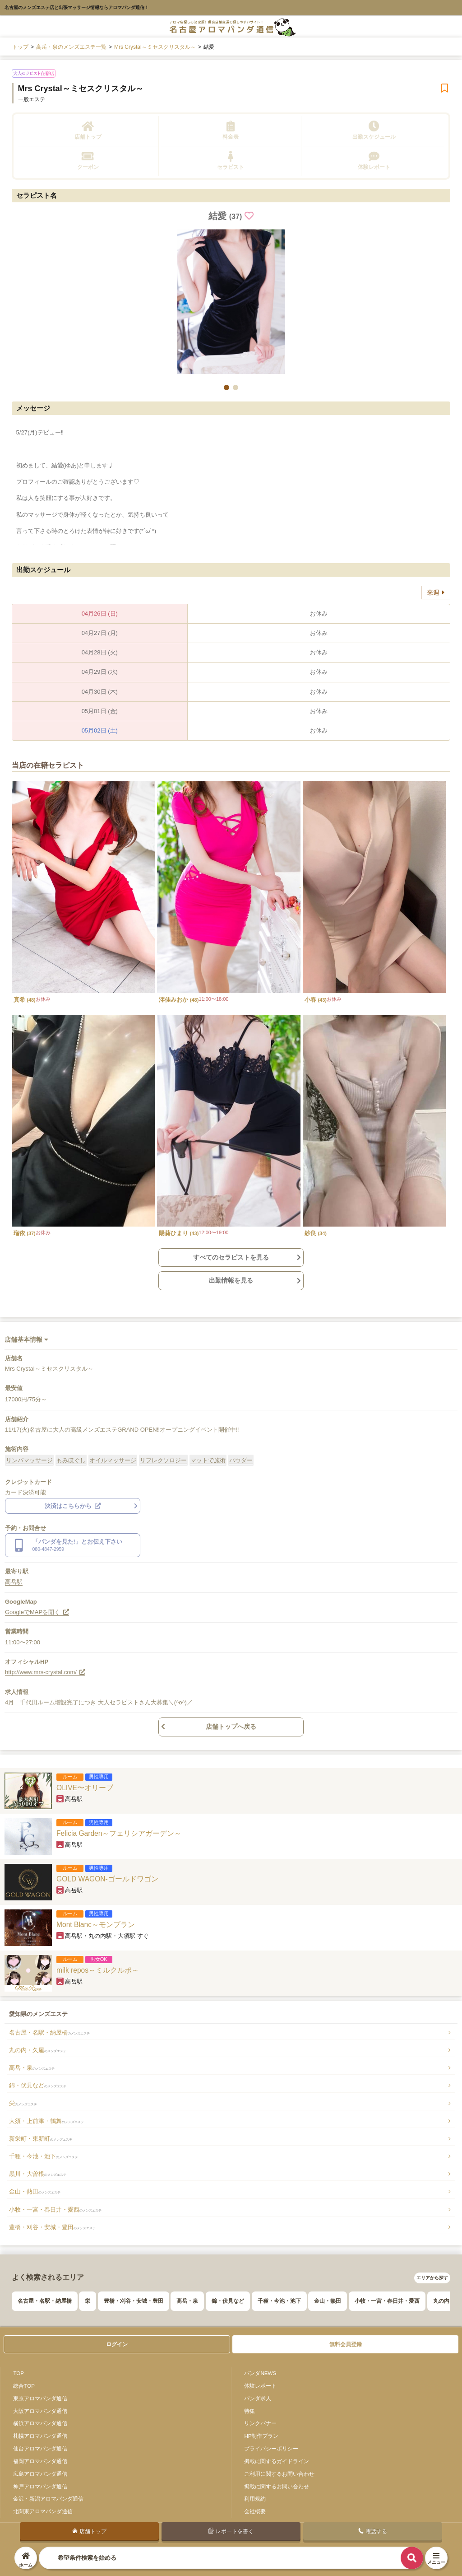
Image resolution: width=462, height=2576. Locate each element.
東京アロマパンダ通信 (40, 2398)
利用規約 (255, 2498)
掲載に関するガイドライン (276, 2461)
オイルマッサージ (112, 1460)
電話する (372, 2531)
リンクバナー (260, 2423)
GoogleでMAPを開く (37, 1612)
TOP (18, 2373)
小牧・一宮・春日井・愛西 (55, 2209)
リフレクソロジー (163, 1460)
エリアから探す (432, 2277)
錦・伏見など (37, 2085)
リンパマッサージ (29, 1460)
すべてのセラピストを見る (231, 1257)
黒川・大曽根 (37, 2173)
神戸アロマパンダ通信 (40, 2486)
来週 (435, 592)
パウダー (241, 1460)
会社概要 (255, 2511)
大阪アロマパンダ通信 (40, 2411)
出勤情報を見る (231, 1280)
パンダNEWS (260, 2373)
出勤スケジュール (374, 130)
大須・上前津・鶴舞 (46, 2121)
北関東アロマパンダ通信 (43, 2511)
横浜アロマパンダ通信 (40, 2423)
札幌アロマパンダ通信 (40, 2436)
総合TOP (24, 2386)
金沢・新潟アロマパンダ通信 (48, 2498)
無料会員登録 (345, 2344)
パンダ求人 (257, 2398)
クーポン (88, 160)
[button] (226, 387)
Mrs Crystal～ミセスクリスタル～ (80, 88)
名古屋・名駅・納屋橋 (49, 2032)
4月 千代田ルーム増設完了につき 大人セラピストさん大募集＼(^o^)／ (99, 1702)
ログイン (117, 2344)
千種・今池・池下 (43, 2156)
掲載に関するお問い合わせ (276, 2486)
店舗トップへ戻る (231, 1726)
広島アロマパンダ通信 (40, 2474)
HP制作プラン (261, 2436)
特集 (249, 2411)
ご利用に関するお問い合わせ (279, 2474)
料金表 (230, 130)
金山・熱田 (34, 2191)
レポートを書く (230, 2531)
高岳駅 (14, 1581)
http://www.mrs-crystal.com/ (45, 1672)
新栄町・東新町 (40, 2138)
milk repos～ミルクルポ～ (97, 1970)
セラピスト (230, 160)
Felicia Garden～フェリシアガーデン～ (118, 1833)
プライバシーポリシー (271, 2448)
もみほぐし (71, 1460)
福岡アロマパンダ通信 (40, 2461)
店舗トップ (88, 130)
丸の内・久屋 (37, 2050)
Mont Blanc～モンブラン (95, 1924)
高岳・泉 (32, 2067)
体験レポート (374, 160)
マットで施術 (208, 1460)
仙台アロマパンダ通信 (40, 2448)
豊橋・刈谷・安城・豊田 (52, 2227)
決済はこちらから (73, 1506)
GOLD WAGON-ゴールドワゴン (107, 1879)
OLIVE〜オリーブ (84, 1788)
